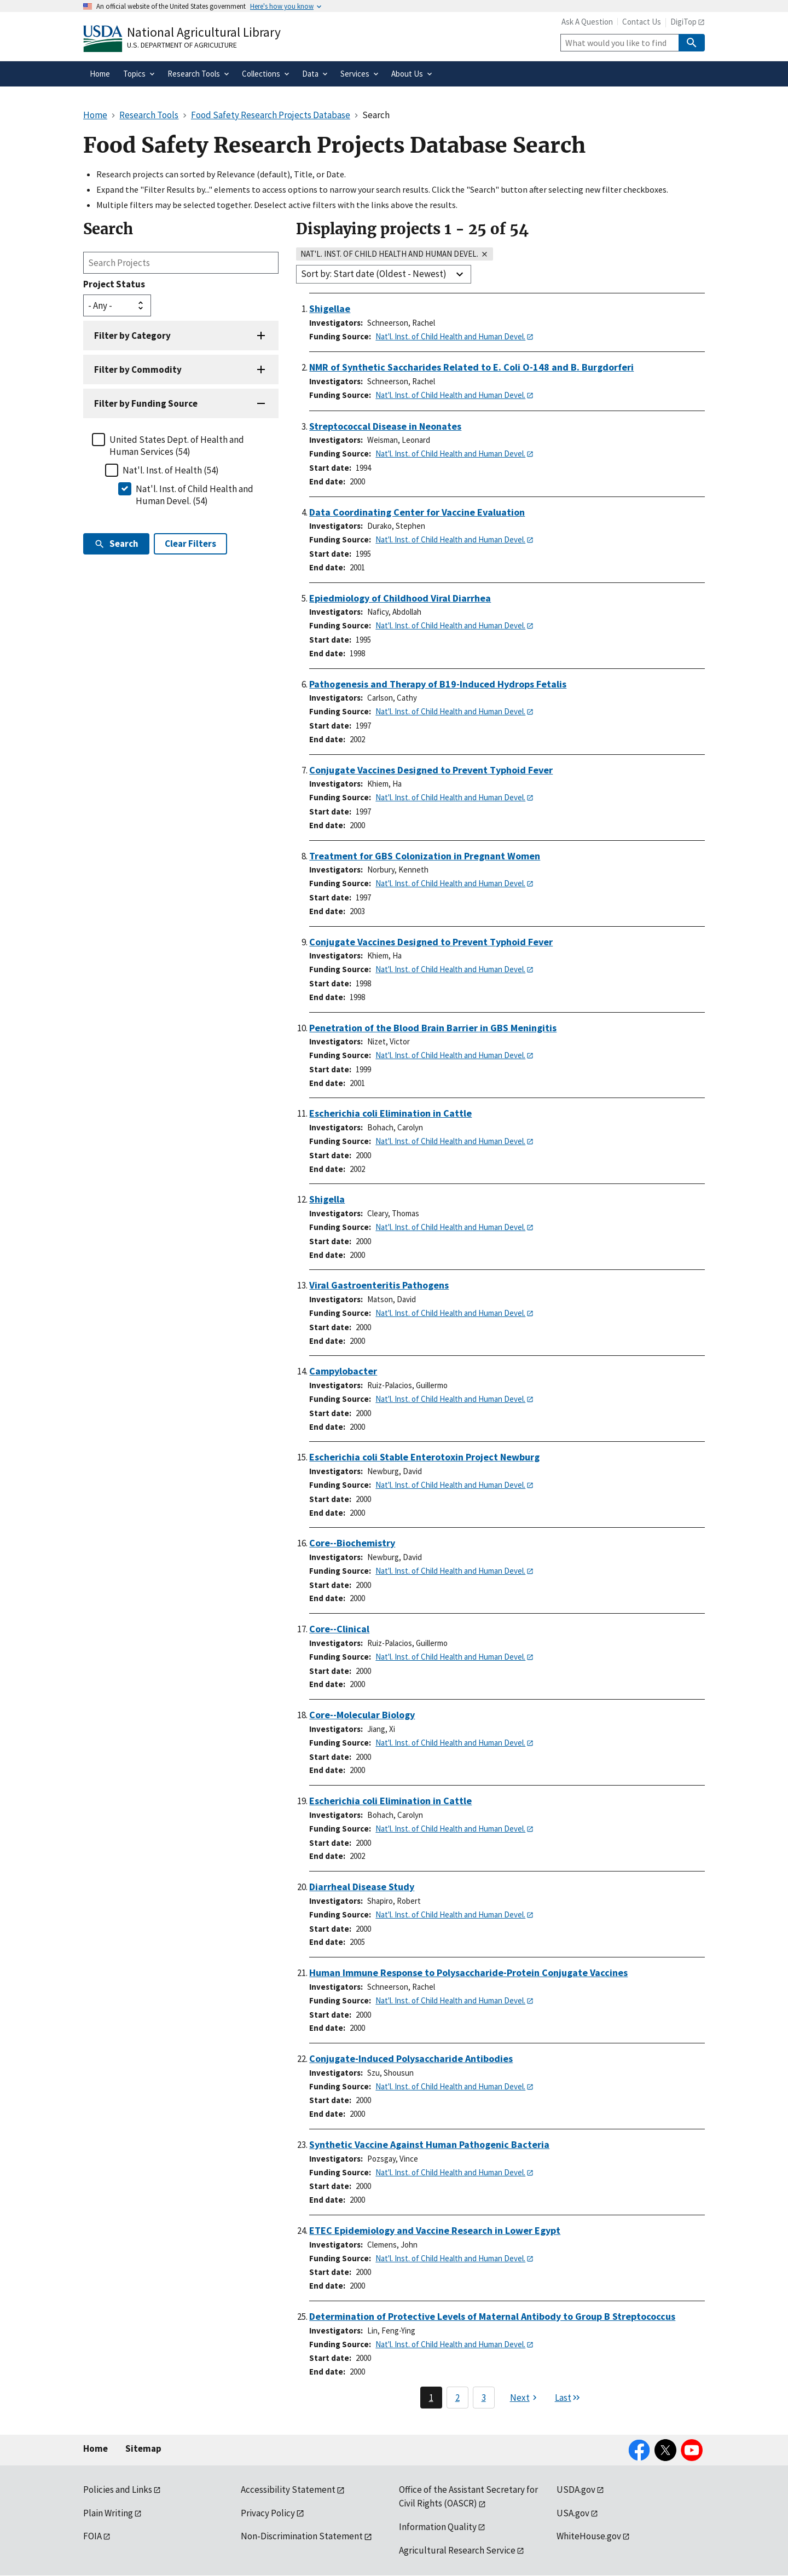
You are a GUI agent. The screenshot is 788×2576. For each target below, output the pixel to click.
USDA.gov (576, 2489)
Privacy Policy (268, 2513)
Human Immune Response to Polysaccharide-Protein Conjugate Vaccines (468, 1972)
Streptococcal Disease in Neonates (385, 426)
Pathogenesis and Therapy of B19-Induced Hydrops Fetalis (437, 684)
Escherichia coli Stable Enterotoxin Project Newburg (424, 1457)
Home (95, 2448)
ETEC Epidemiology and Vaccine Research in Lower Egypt (434, 2230)
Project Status (114, 284)
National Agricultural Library (204, 32)
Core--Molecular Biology (362, 1714)
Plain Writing (108, 2513)
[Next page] (525, 2397)
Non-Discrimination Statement (302, 2536)
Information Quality (438, 2527)
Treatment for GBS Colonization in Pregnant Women (424, 856)
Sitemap (143, 2448)
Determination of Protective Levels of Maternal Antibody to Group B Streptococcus (492, 2316)
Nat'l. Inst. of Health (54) (171, 470)
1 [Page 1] (431, 2398)
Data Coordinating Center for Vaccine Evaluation (417, 512)
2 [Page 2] (457, 2398)
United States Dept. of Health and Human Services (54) (176, 446)
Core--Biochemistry (352, 1543)
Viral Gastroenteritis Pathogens (379, 1285)
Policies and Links (117, 2489)
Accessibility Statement (288, 2489)
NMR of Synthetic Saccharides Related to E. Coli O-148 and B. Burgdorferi (471, 367)
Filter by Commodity (138, 369)
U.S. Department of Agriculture (182, 45)
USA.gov (573, 2513)
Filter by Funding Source (146, 403)
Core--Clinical (339, 1628)
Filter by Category (132, 336)
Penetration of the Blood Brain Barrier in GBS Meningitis (433, 1027)
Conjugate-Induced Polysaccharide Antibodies (411, 2058)
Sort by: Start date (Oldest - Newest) (374, 274)
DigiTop (683, 21)
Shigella (327, 1199)
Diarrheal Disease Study (361, 1886)
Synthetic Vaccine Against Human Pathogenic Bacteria (429, 2144)
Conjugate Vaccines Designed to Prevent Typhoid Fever (431, 770)
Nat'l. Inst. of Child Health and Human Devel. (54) (194, 495)
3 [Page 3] (484, 2398)
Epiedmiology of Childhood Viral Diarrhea (400, 598)
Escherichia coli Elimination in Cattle (390, 1113)
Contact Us (641, 21)
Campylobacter (343, 1371)
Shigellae (329, 308)
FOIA (92, 2536)
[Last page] (568, 2397)
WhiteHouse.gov (589, 2536)
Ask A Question (587, 21)
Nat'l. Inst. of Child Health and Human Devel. (450, 336)
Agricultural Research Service (457, 2550)
